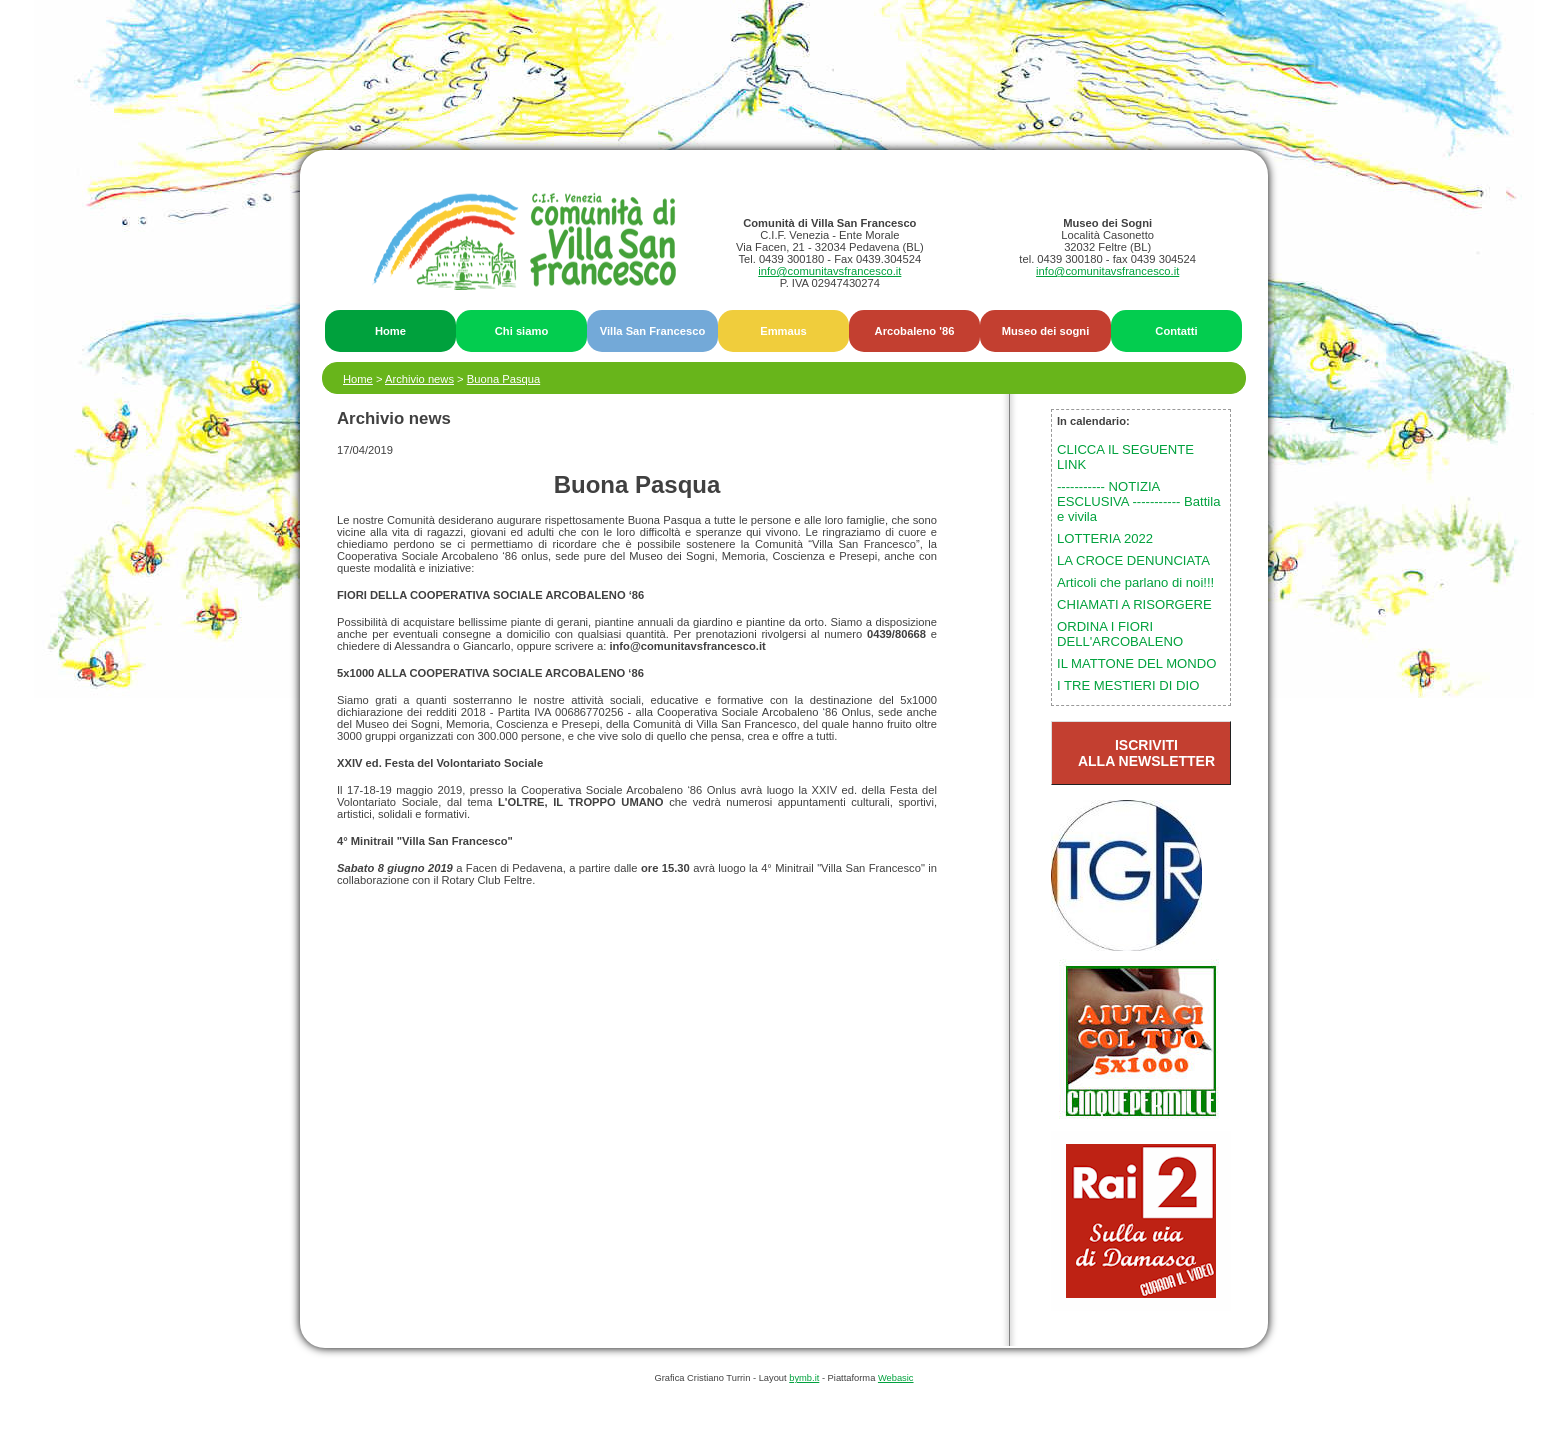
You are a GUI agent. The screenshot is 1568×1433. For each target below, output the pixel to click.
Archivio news (419, 379)
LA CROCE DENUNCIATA (1133, 560)
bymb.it (804, 1378)
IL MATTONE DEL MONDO (1136, 663)
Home (390, 331)
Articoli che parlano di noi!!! (1135, 582)
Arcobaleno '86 (915, 331)
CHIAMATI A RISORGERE (1134, 604)
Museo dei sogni (1046, 331)
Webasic (896, 1378)
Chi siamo (521, 331)
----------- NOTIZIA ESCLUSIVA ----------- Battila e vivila (1138, 501)
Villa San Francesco (653, 331)
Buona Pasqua (503, 379)
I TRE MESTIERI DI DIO (1128, 685)
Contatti (1176, 331)
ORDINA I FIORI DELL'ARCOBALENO (1120, 634)
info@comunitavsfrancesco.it (829, 271)
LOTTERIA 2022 (1105, 538)
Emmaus (783, 331)
